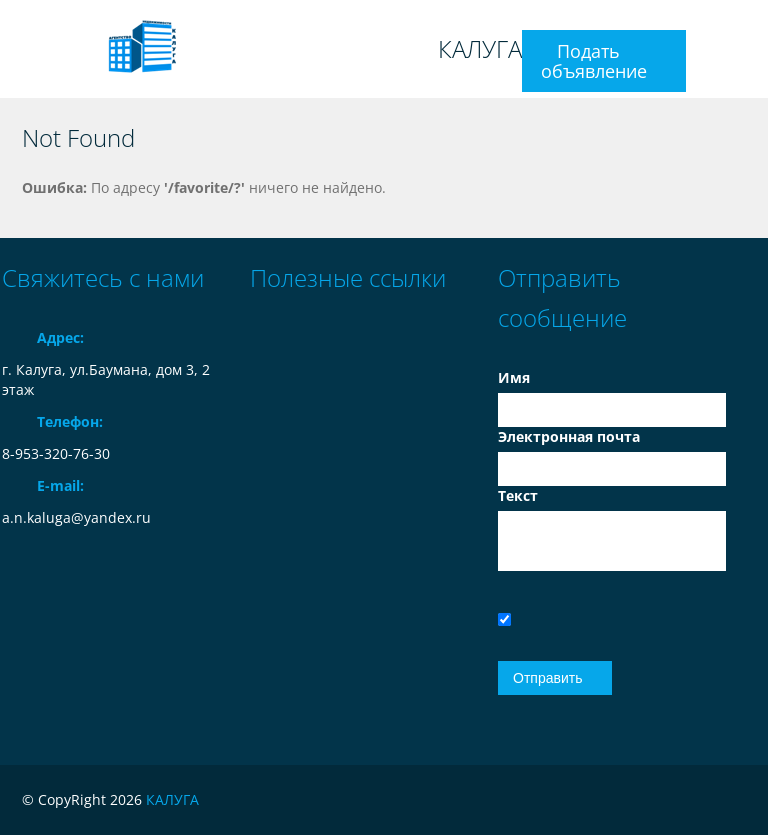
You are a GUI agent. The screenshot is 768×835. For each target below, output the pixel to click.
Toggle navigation (19, 49)
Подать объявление (594, 61)
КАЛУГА (480, 49)
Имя (514, 377)
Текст (518, 495)
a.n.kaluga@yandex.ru (76, 517)
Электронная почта (569, 436)
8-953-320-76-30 (56, 453)
